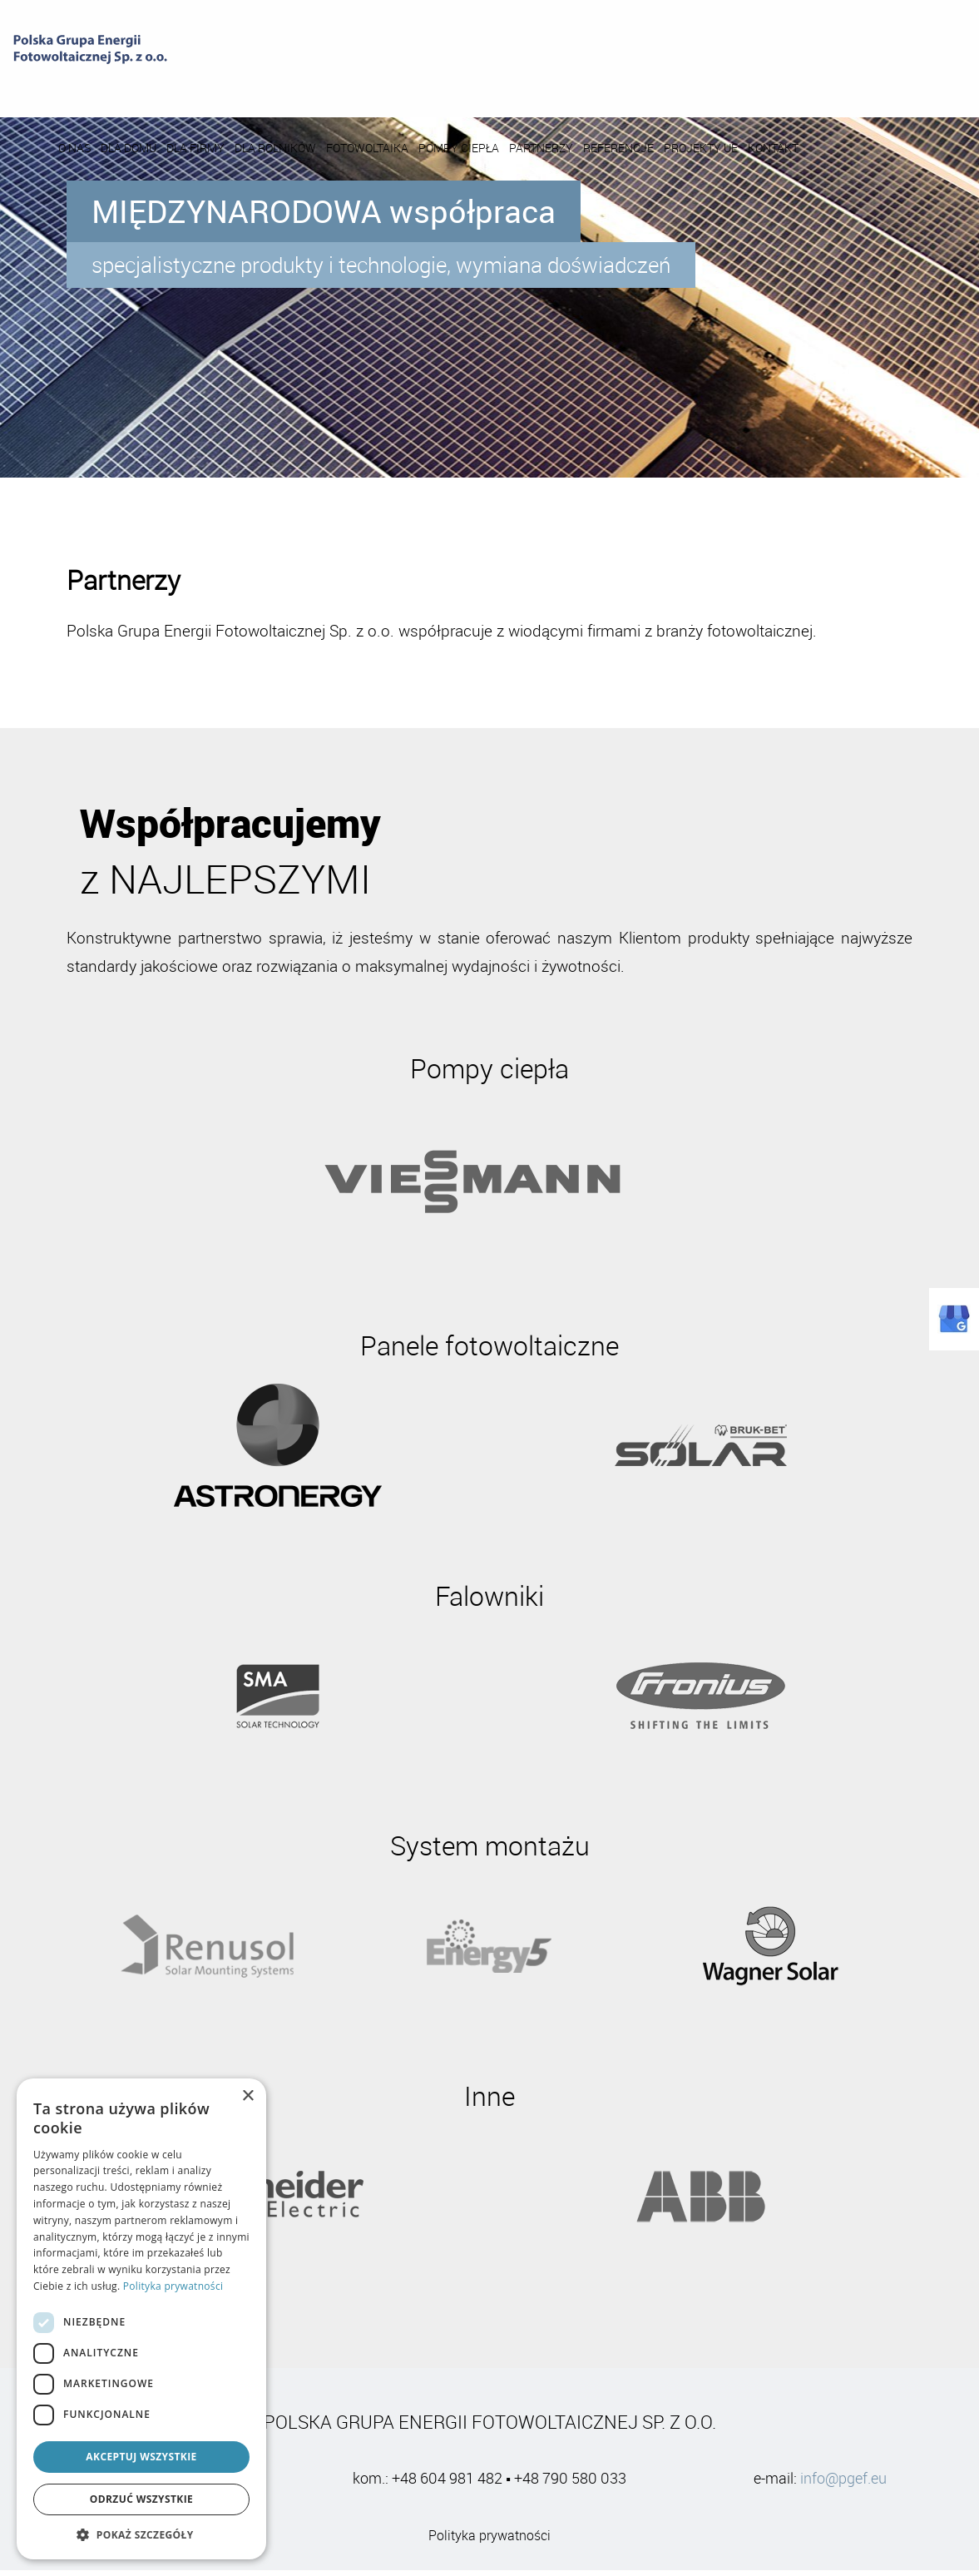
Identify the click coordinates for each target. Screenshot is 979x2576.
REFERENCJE (758, 86)
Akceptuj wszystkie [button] (141, 2457)
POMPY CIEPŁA (598, 86)
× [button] (247, 2096)
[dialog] (141, 2318)
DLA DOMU (268, 86)
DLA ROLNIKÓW (415, 86)
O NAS (214, 86)
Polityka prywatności (489, 2542)
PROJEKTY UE (840, 86)
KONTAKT (913, 86)
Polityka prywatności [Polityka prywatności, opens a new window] (173, 2286)
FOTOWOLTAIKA (507, 86)
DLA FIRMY (335, 86)
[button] (141, 2534)
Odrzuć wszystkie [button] (141, 2499)
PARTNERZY (681, 86)
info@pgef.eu (843, 2484)
